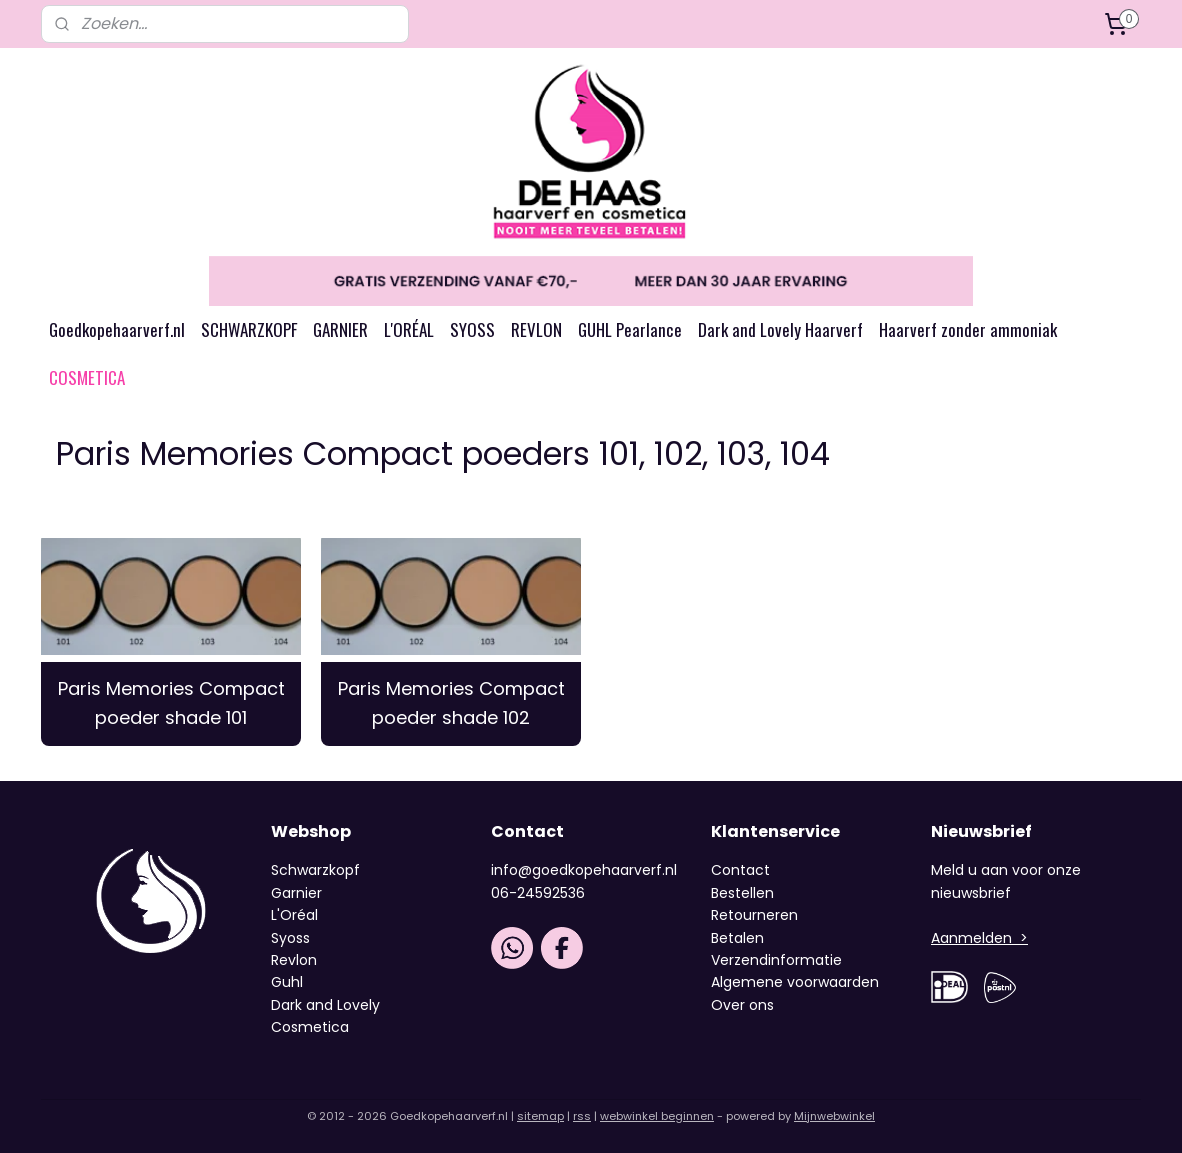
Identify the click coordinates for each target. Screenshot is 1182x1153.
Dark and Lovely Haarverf (780, 329)
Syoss (290, 938)
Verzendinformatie (776, 960)
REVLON (536, 329)
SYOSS (472, 329)
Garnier (296, 893)
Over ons (744, 1005)
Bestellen (742, 893)
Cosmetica (310, 1027)
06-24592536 (538, 893)
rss (582, 1116)
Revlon (294, 960)
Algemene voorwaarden (795, 982)
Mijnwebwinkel (834, 1116)
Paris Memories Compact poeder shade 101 (171, 703)
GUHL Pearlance (630, 329)
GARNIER (340, 329)
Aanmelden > (979, 938)
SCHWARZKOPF (249, 329)
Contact (740, 870)
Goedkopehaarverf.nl (117, 329)
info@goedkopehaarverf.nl (584, 870)
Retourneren (754, 915)
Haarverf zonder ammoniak (968, 329)
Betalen (737, 938)
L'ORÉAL (409, 329)
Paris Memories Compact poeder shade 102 (451, 703)
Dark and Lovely (325, 1005)
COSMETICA (87, 377)
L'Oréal (294, 915)
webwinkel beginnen (657, 1116)
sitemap (540, 1116)
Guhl (287, 982)
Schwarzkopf (315, 870)
